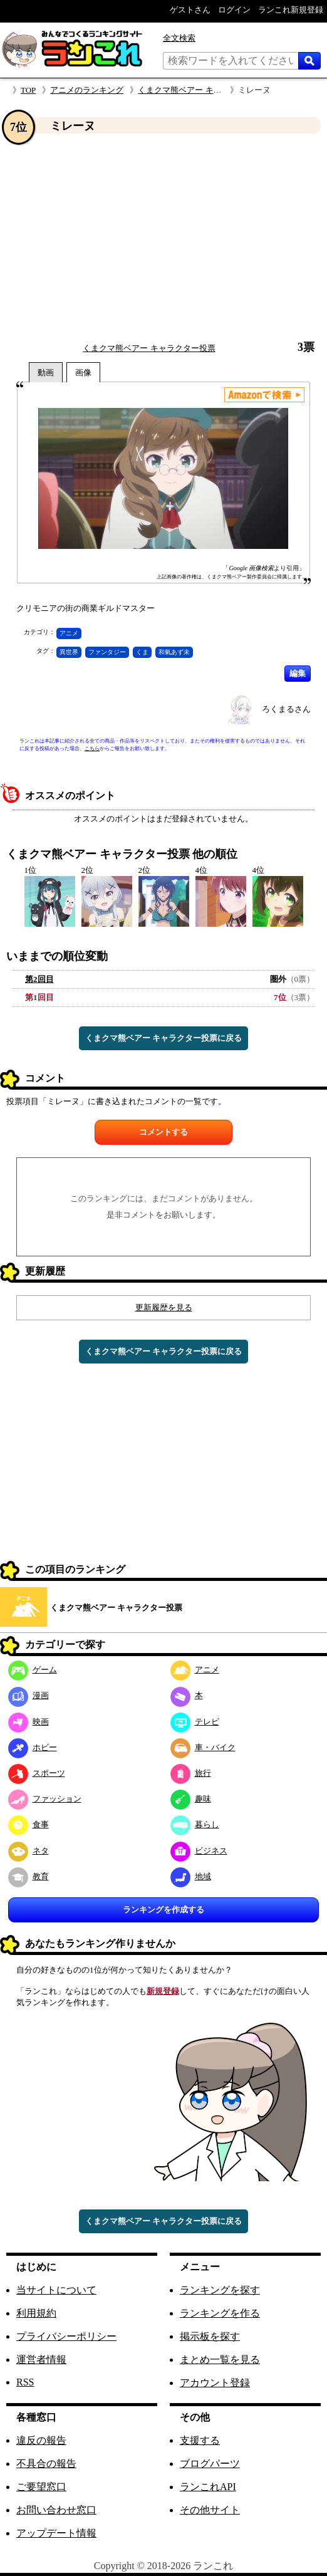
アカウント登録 (215, 2382)
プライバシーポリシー (66, 2336)
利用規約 (36, 2313)
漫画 (28, 1695)
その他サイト (210, 2510)
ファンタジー (107, 652)
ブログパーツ (210, 2463)
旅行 (190, 1773)
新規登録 (163, 1991)
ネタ (28, 1850)
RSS (25, 2382)
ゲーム (32, 1669)
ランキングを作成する (163, 1909)
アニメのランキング (86, 90)
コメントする (163, 1132)
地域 (190, 1876)
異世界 (69, 652)
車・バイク (203, 1747)
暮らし (194, 1824)
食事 (28, 1824)
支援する (200, 2440)
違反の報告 (41, 2440)
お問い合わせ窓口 (56, 2510)
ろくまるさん (286, 709)
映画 (28, 1721)
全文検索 (179, 38)
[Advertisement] (163, 237)
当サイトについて (56, 2290)
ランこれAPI (208, 2486)
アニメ (69, 633)
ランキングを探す (220, 2290)
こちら (92, 748)
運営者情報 (41, 2359)
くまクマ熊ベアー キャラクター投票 (204, 90)
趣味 (190, 1798)
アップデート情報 (56, 2533)
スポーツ (36, 1773)
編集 (297, 673)
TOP (28, 90)
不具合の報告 (46, 2463)
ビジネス (198, 1850)
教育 (28, 1876)
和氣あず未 (174, 652)
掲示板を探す (210, 2336)
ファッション (44, 1798)
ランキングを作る (220, 2313)
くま (142, 652)
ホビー (32, 1747)
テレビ (194, 1721)
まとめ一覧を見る (220, 2359)
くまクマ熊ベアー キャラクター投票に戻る (163, 1038)
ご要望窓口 (41, 2486)
